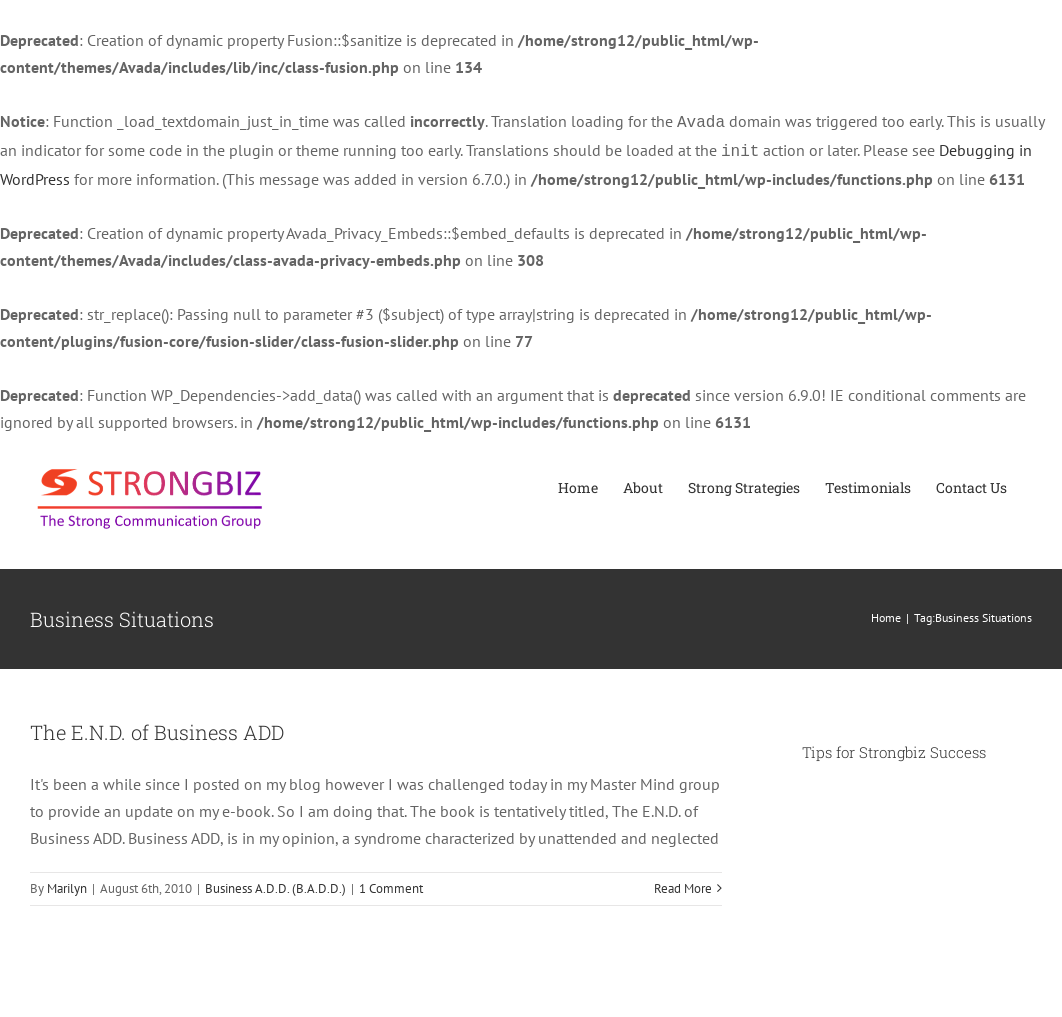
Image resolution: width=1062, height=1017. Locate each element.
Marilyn (67, 884)
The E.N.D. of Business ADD (157, 728)
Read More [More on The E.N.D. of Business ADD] (683, 884)
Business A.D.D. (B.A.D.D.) (275, 884)
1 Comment (391, 884)
